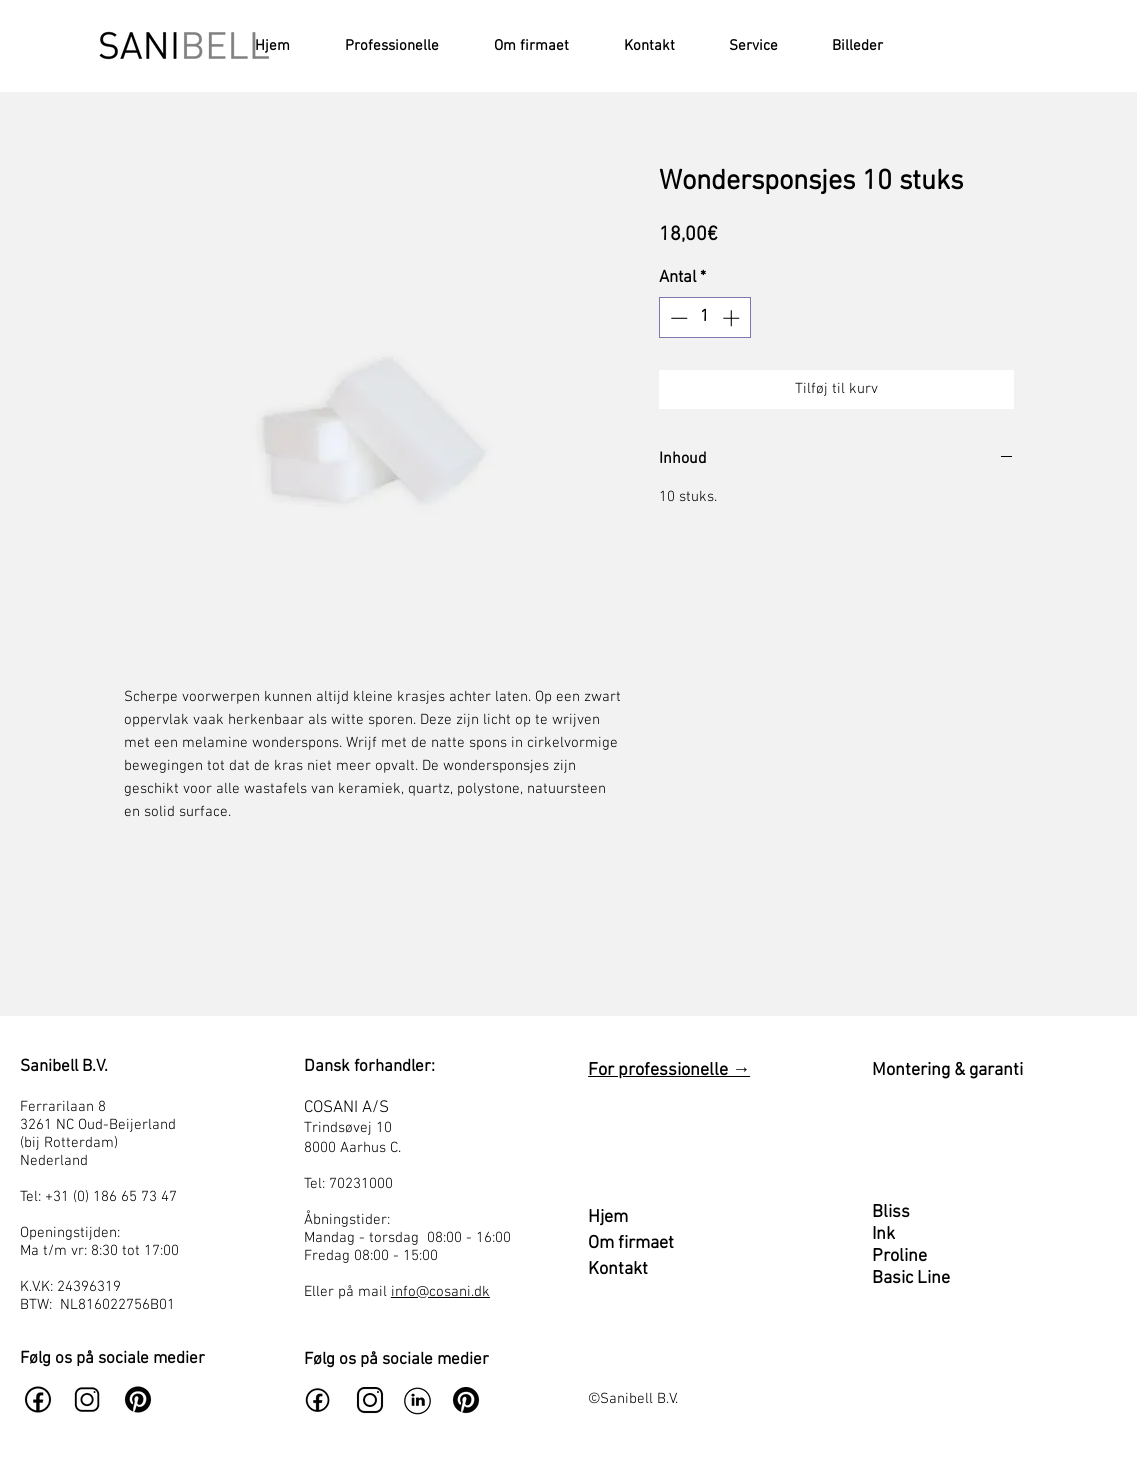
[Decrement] (677, 318)
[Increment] (733, 318)
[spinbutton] (704, 318)
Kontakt (618, 1269)
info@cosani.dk (440, 1292)
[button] (741, 46)
